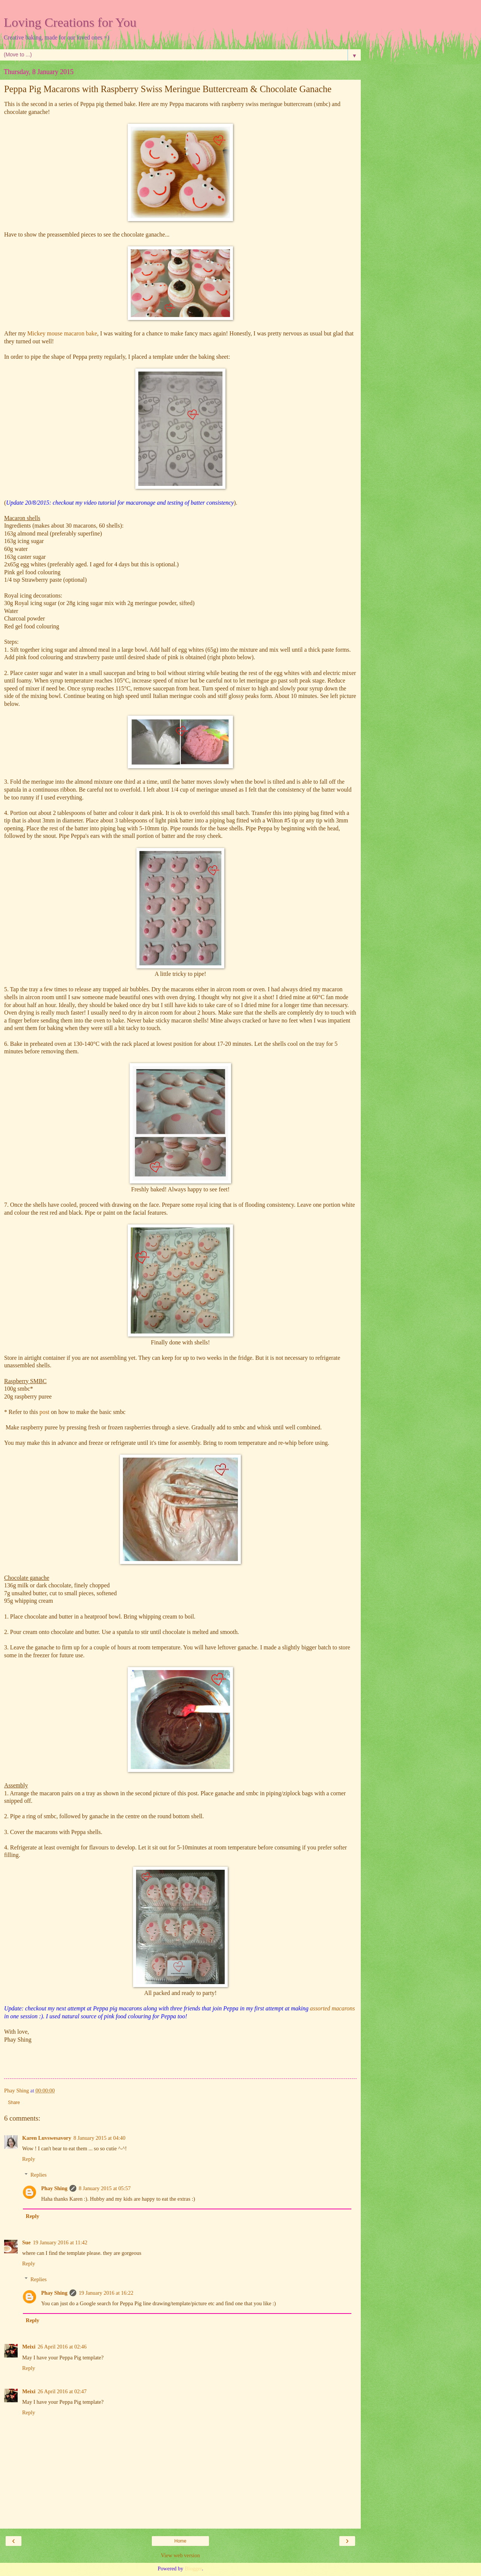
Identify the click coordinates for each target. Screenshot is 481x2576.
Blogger (193, 2568)
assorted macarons (332, 2008)
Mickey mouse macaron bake (62, 333)
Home (180, 2541)
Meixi (28, 2347)
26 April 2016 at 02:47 (62, 2391)
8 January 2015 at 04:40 (99, 2138)
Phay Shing (54, 2188)
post (44, 1412)
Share (14, 2102)
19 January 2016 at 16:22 (106, 2293)
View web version (180, 2555)
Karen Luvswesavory (46, 2138)
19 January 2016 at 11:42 (60, 2242)
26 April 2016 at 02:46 (62, 2347)
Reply (28, 2159)
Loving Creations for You (70, 22)
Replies (38, 2175)
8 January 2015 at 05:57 (104, 2188)
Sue (26, 2242)
